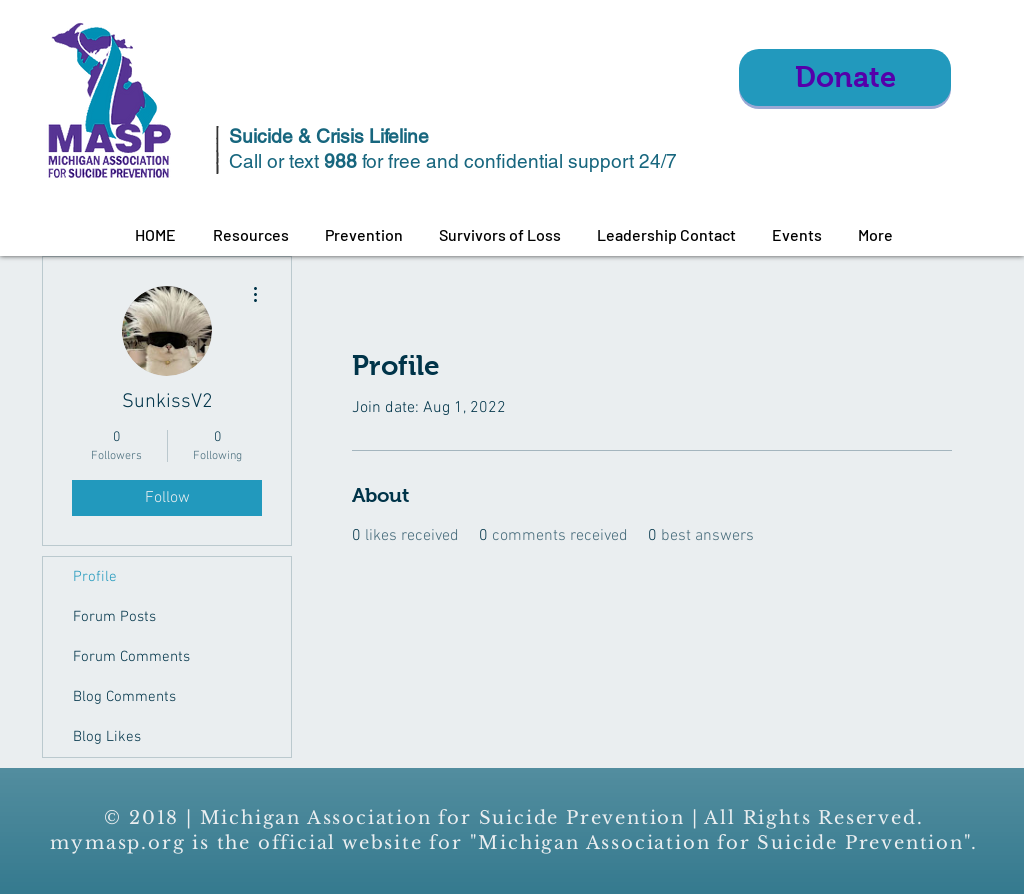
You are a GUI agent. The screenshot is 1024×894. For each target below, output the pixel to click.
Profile (95, 577)
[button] (250, 235)
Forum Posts (114, 617)
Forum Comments (131, 657)
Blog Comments (124, 697)
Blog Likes (107, 737)
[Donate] (845, 77)
